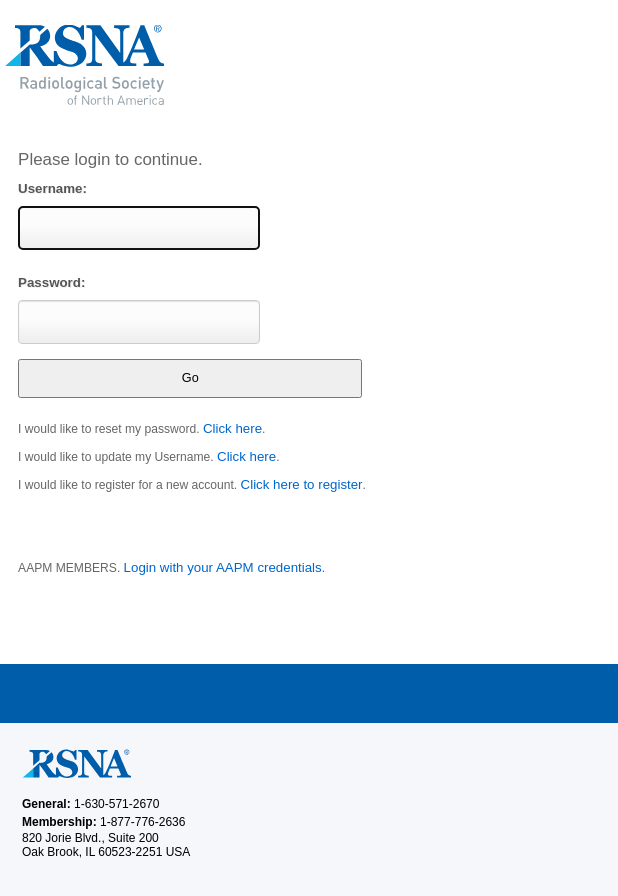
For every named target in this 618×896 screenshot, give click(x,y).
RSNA (229, 65)
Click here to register (302, 484)
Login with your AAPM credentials (223, 567)
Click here (232, 428)
